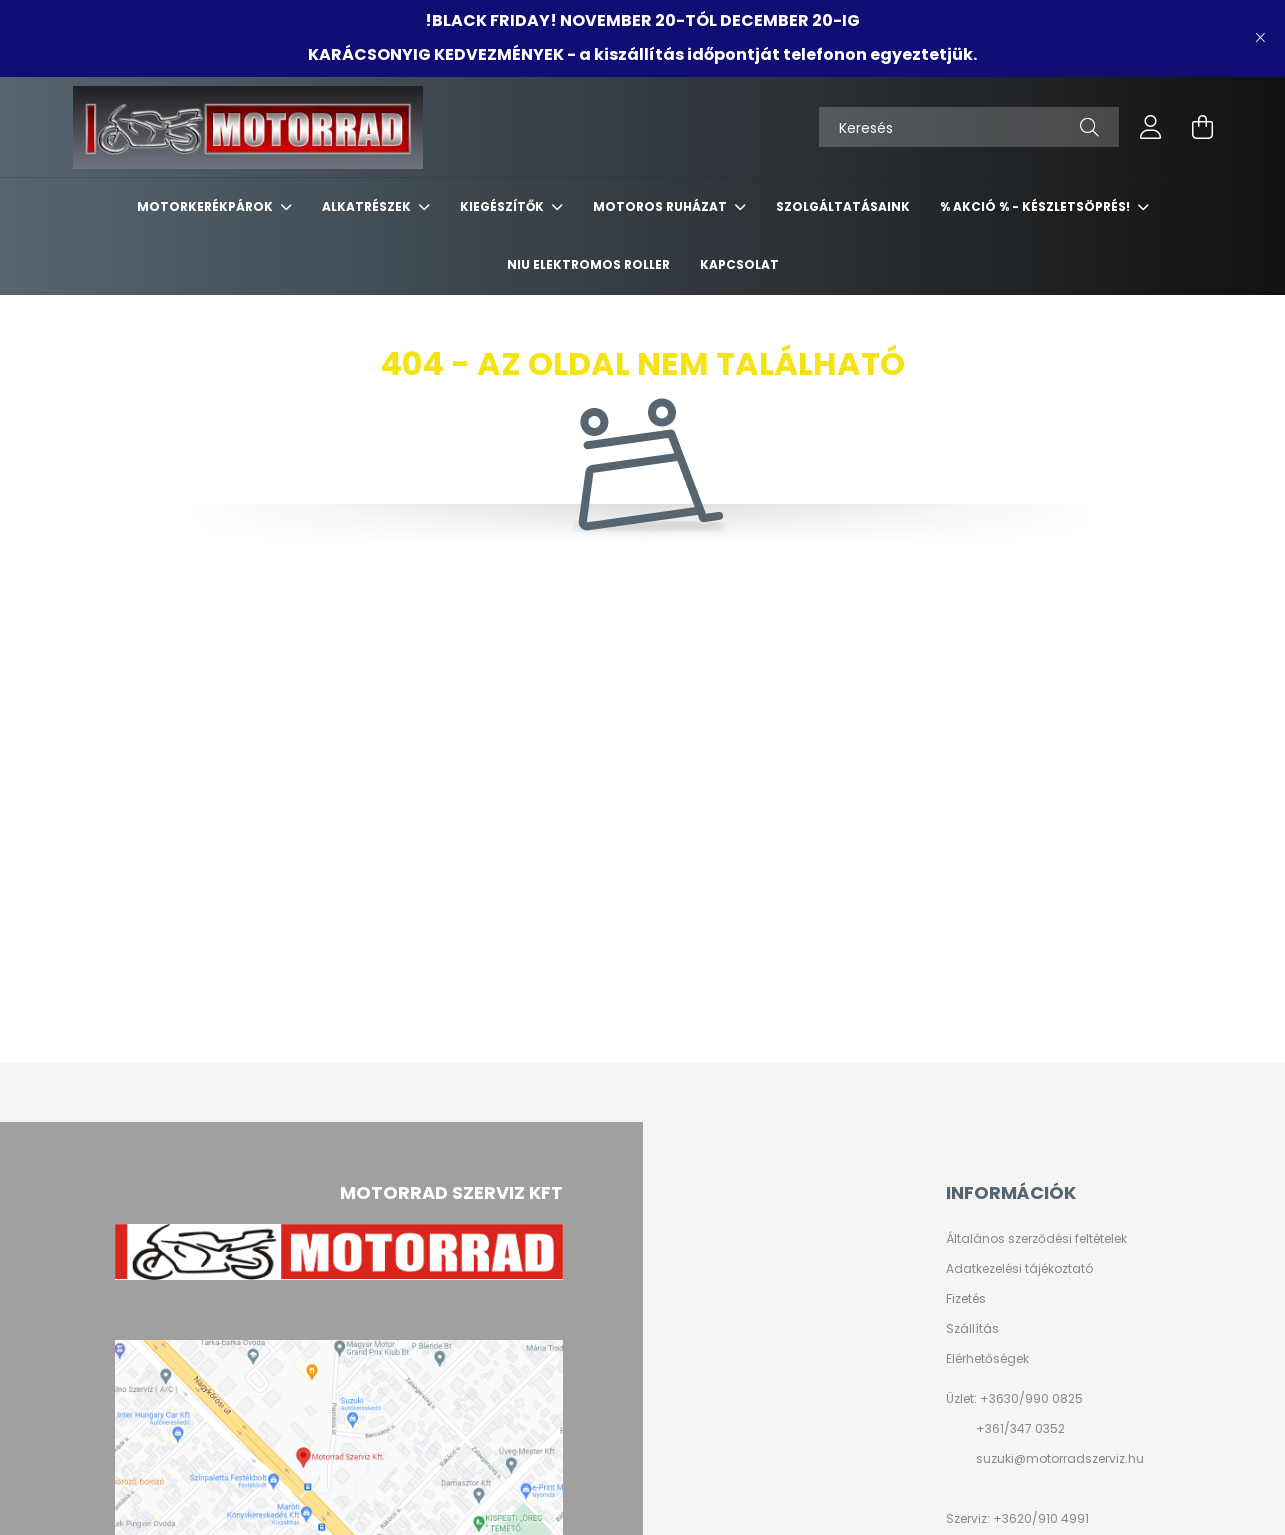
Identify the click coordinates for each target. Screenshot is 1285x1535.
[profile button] (1151, 127)
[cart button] (1203, 127)
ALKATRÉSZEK (368, 206)
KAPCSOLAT (739, 264)
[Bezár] (1260, 38)
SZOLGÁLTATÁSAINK (843, 206)
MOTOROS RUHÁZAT (661, 206)
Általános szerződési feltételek (1036, 1239)
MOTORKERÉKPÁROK (206, 206)
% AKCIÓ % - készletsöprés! (1036, 206)
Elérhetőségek (987, 1359)
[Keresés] (969, 127)
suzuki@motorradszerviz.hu (1060, 1458)
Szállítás (972, 1329)
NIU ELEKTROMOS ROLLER (588, 264)
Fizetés (966, 1299)
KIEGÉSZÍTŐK (503, 206)
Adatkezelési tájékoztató (1019, 1269)
